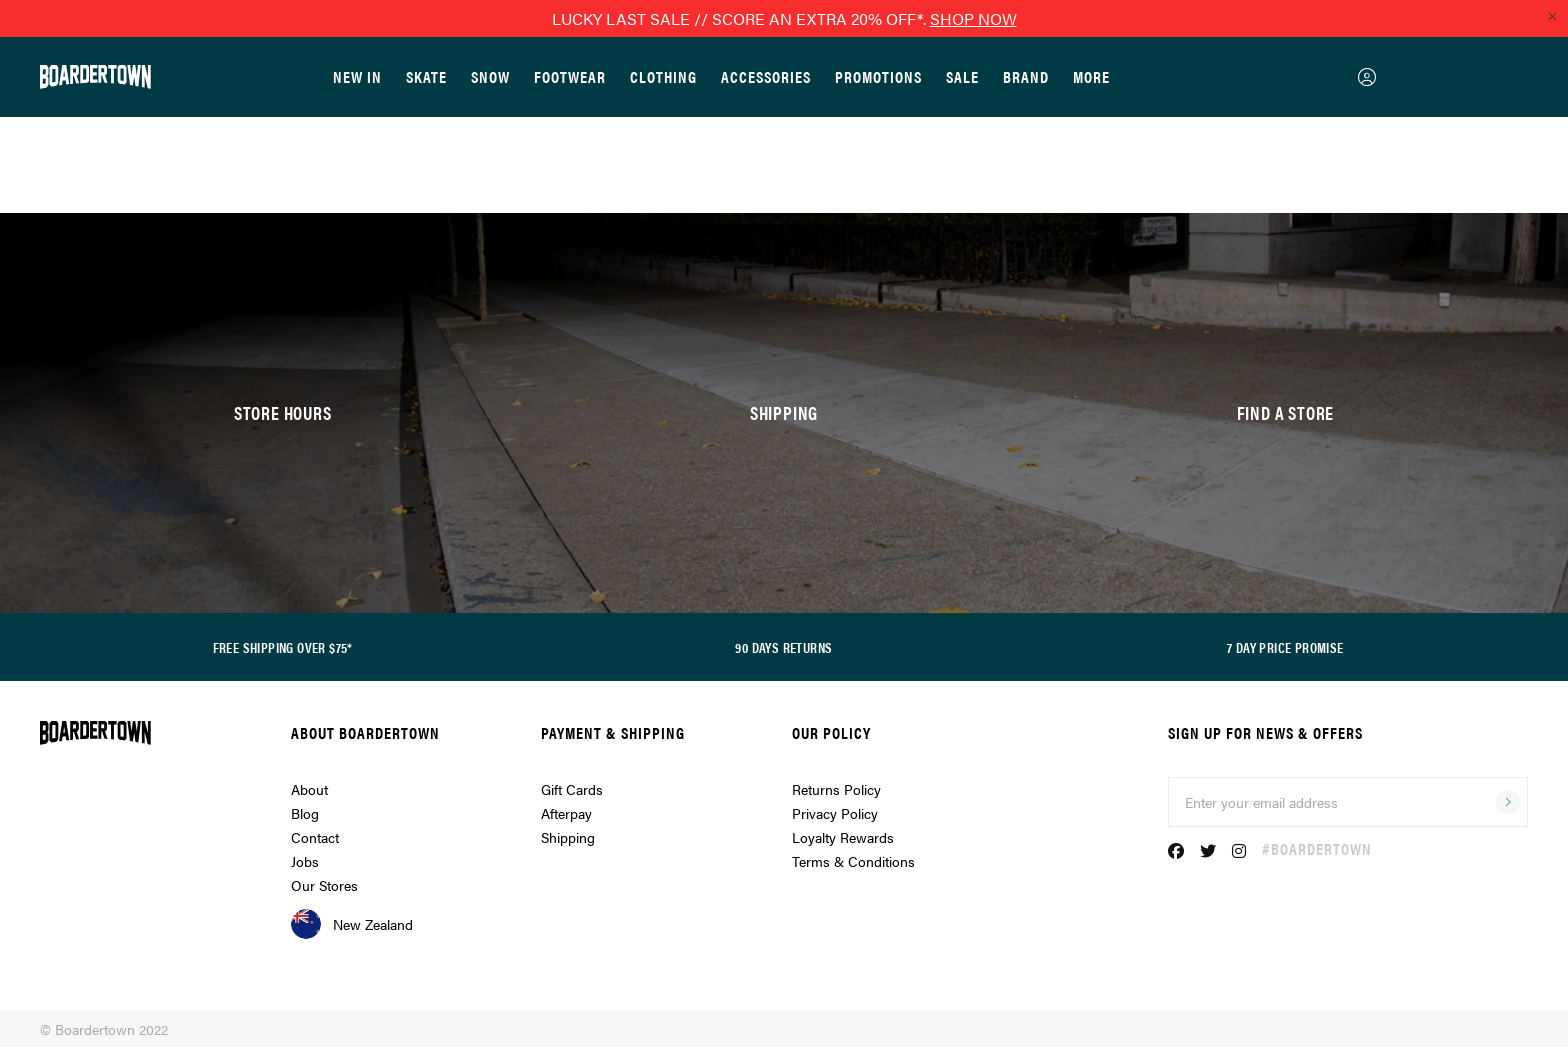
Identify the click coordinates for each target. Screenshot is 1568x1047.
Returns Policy (836, 789)
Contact (315, 837)
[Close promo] (1552, 16)
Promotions (878, 76)
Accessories (766, 76)
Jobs (305, 861)
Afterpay (566, 813)
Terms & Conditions (853, 861)
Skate (426, 76)
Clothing (663, 76)
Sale (962, 76)
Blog (305, 813)
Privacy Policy (835, 813)
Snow (490, 76)
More (1091, 76)
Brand (1026, 76)
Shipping (568, 837)
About (309, 789)
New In (357, 76)
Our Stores (324, 885)
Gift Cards (572, 789)
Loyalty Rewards (843, 837)
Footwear (570, 76)
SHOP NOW (973, 18)
